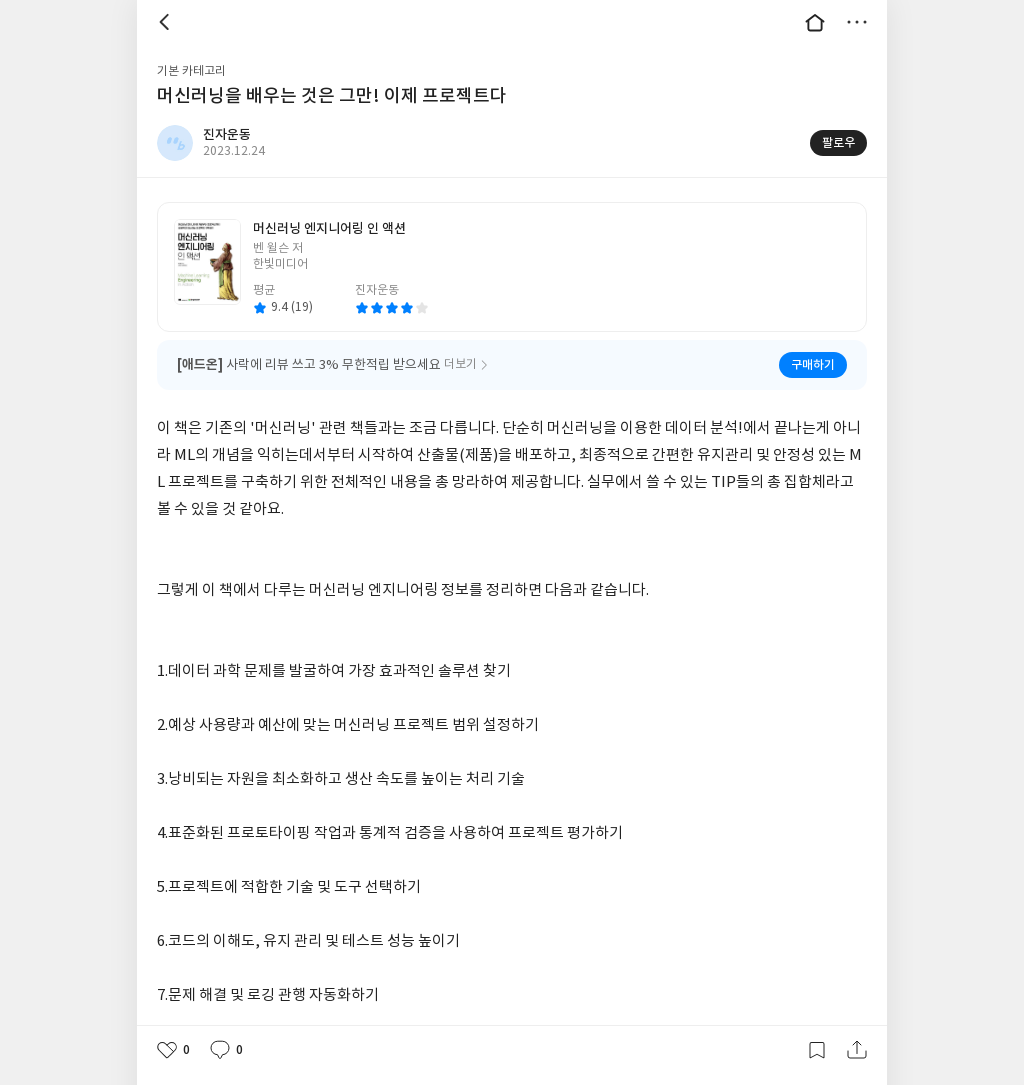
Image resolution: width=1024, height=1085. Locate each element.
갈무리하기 (817, 1050)
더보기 (857, 22)
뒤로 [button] (167, 22)
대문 (815, 22)
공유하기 (857, 1050)
